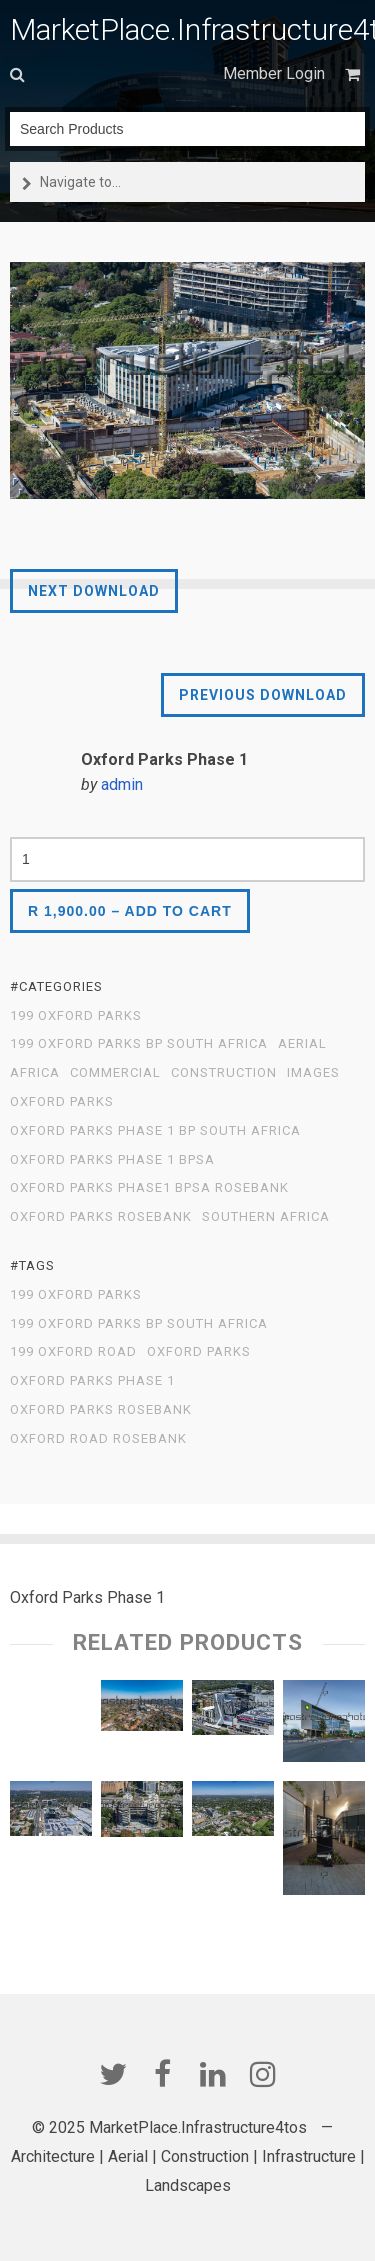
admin (122, 784)
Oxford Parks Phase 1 (92, 1381)
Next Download (94, 591)
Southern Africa (266, 1217)
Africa (35, 1073)
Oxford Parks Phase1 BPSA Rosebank (149, 1188)
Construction (224, 1073)
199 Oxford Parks (76, 1016)
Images (313, 1073)
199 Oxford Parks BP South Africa (139, 1044)
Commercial (115, 1073)
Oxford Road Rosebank (98, 1439)
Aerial (302, 1044)
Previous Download (263, 695)
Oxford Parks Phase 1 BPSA (112, 1160)
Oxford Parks (62, 1102)
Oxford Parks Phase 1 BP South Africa (155, 1131)
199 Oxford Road (73, 1352)
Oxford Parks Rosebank (101, 1217)
